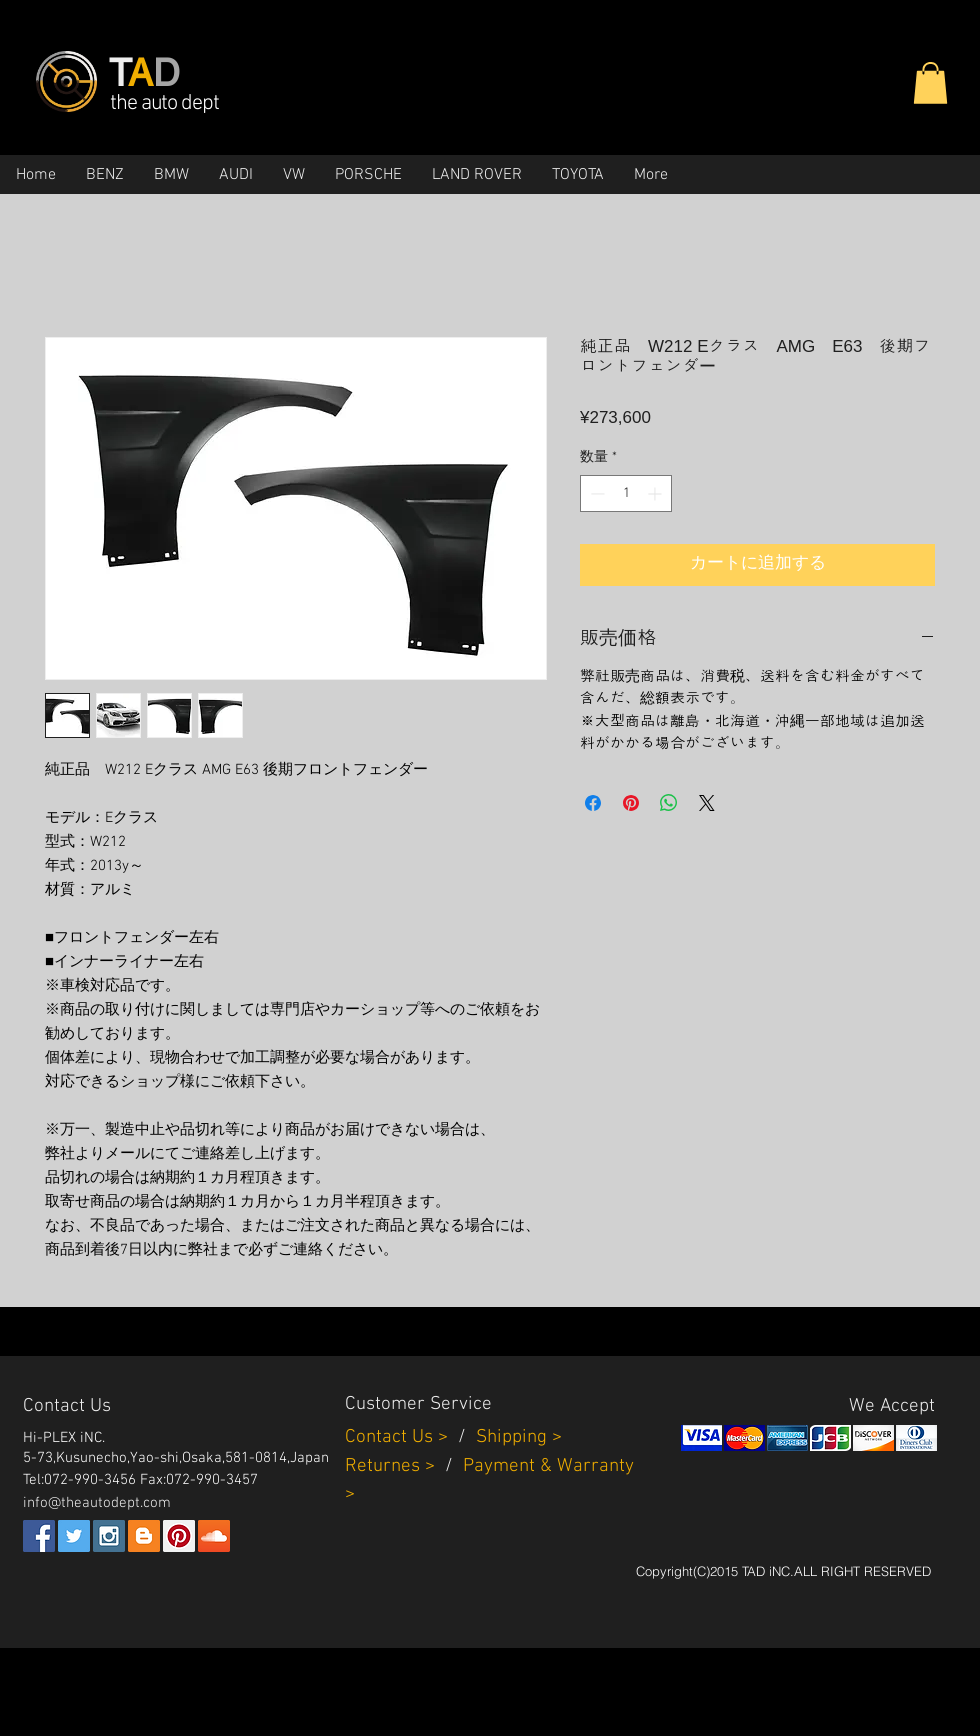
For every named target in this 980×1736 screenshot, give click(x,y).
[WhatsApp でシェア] (669, 803)
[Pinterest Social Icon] (179, 1536)
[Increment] (656, 493)
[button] (930, 83)
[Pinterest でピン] (631, 803)
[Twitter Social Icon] (74, 1536)
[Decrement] (595, 493)
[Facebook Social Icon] (39, 1536)
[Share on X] (707, 803)
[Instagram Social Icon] (109, 1536)
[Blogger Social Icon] (144, 1536)
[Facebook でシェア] (593, 803)
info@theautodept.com (97, 1503)
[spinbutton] (626, 493)
